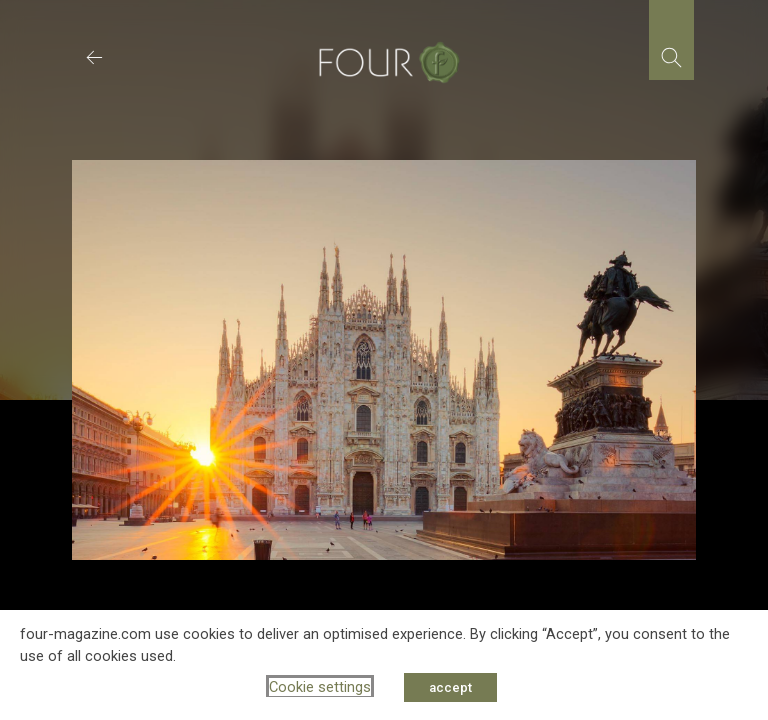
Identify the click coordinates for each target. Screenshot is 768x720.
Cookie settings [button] (320, 687)
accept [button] (450, 687)
